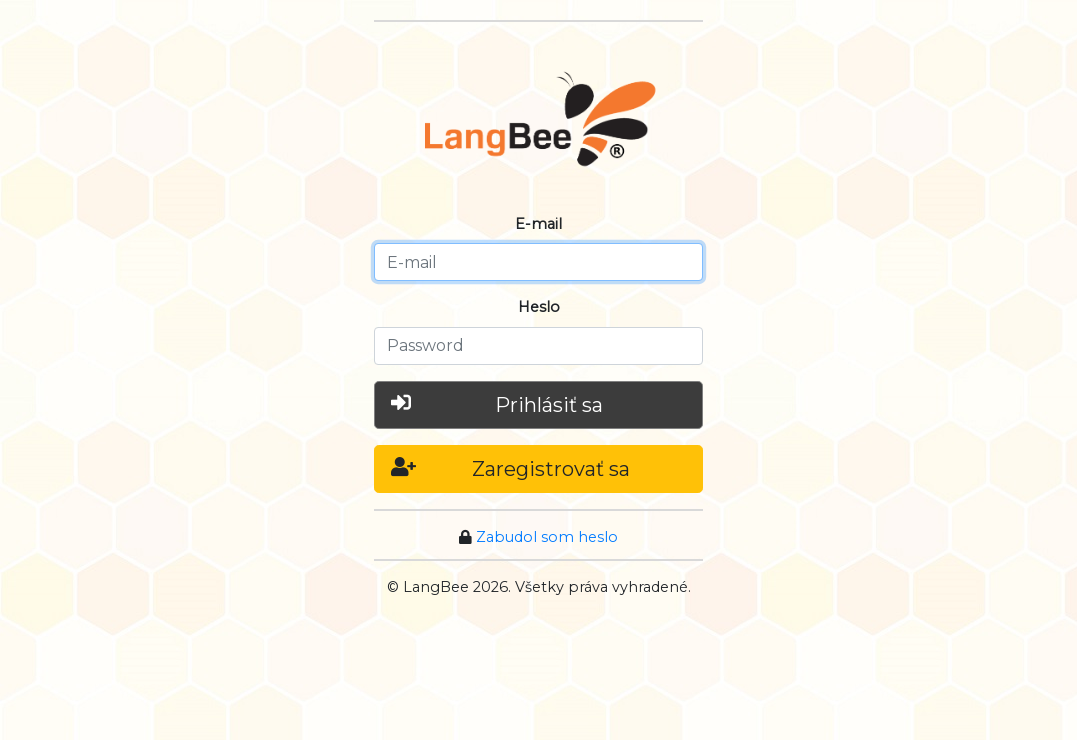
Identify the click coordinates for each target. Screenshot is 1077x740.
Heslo (539, 307)
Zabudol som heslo (547, 537)
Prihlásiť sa (497, 403)
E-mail (538, 224)
